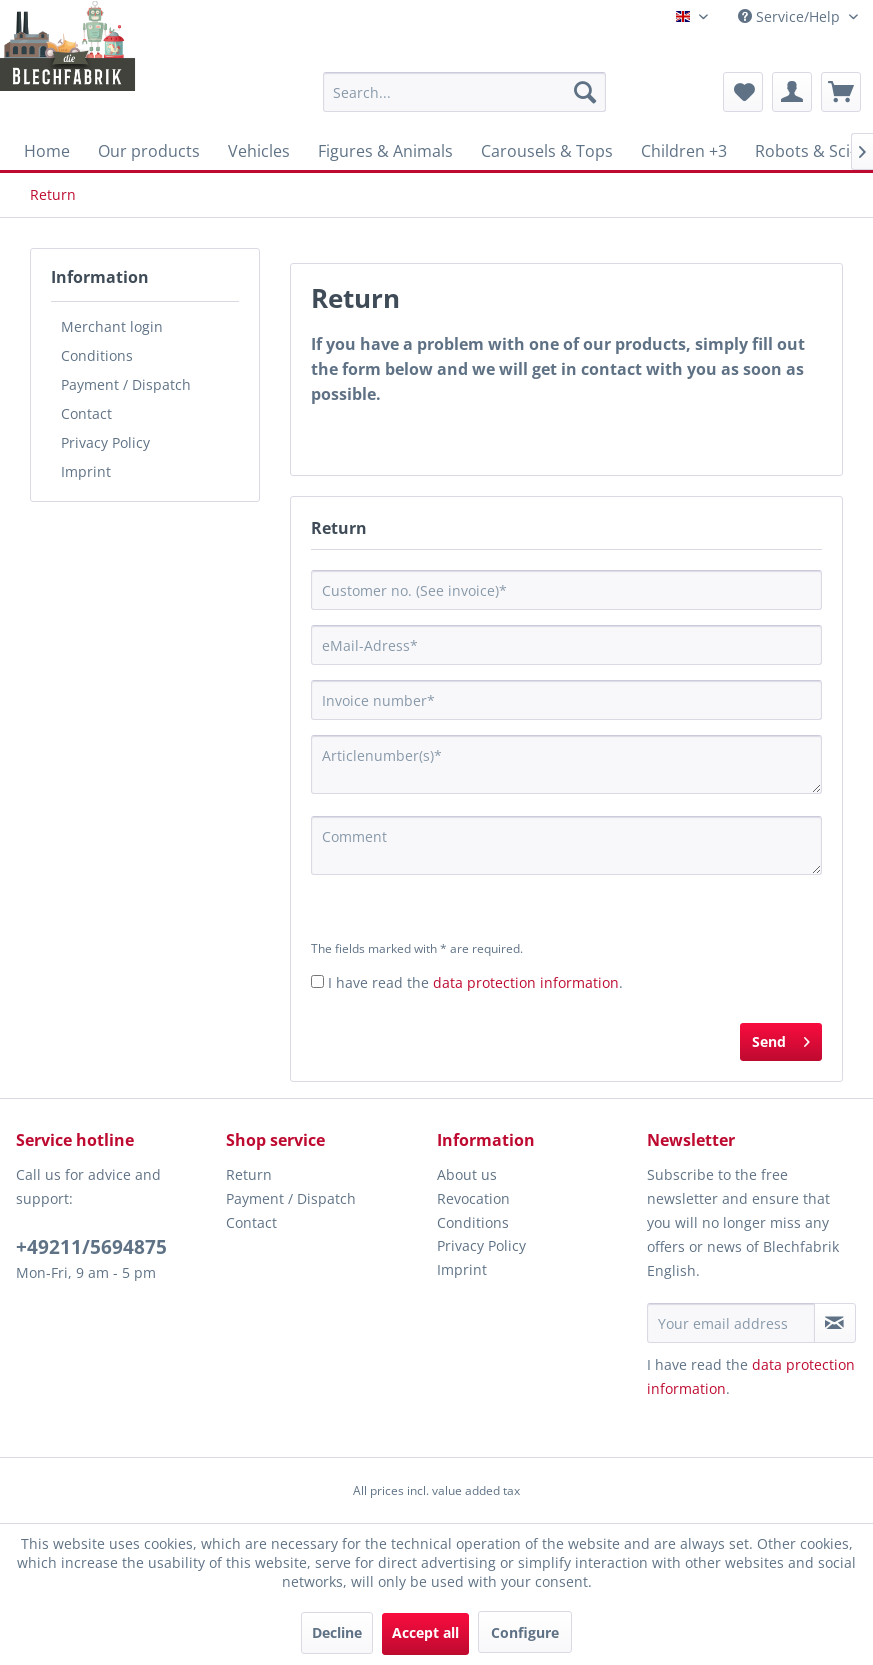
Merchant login (112, 326)
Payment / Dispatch (126, 384)
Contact (86, 413)
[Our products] (149, 151)
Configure (525, 1632)
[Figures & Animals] (385, 151)
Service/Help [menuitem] (791, 16)
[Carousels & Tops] (547, 151)
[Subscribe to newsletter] (835, 1323)
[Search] (585, 92)
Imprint (86, 471)
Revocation (473, 1198)
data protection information (526, 982)
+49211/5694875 (91, 1247)
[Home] (47, 151)
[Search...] (465, 92)
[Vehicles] (259, 151)
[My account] (792, 92)
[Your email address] (731, 1323)
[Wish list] (743, 92)
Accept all (425, 1632)
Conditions (97, 355)
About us (467, 1174)
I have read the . (475, 982)
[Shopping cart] (841, 92)
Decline (337, 1632)
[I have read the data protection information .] (317, 981)
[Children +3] (684, 151)
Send (781, 1038)
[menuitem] (465, 92)
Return (249, 1174)
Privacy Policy (105, 442)
